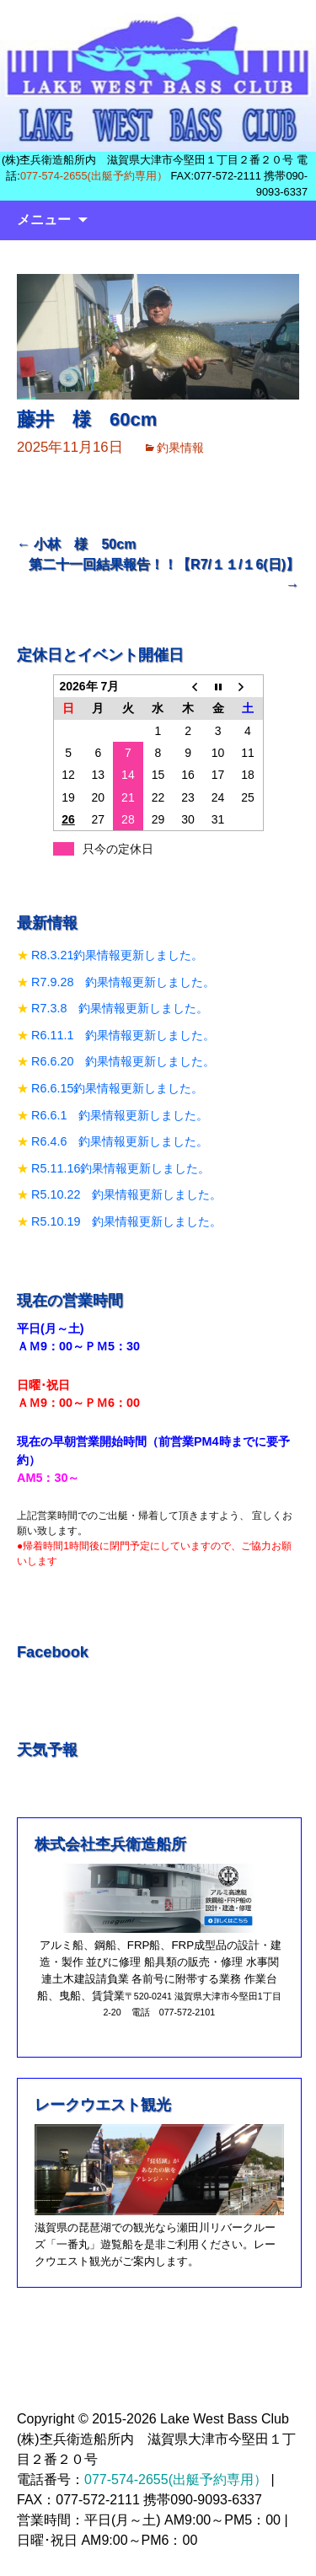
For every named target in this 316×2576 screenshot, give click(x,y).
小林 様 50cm (76, 544)
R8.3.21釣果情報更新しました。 (117, 955)
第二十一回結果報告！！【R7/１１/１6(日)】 (164, 574)
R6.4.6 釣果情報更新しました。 (119, 1141)
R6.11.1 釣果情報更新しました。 (123, 1035)
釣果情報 (180, 447)
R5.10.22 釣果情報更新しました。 (126, 1194)
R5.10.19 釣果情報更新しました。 (126, 1221)
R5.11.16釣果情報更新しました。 (120, 1168)
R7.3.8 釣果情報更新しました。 (119, 1008)
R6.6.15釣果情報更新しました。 (117, 1088)
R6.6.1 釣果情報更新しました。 (119, 1115)
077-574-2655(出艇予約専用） (94, 175)
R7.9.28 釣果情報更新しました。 (123, 982)
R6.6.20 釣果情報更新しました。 (123, 1061)
